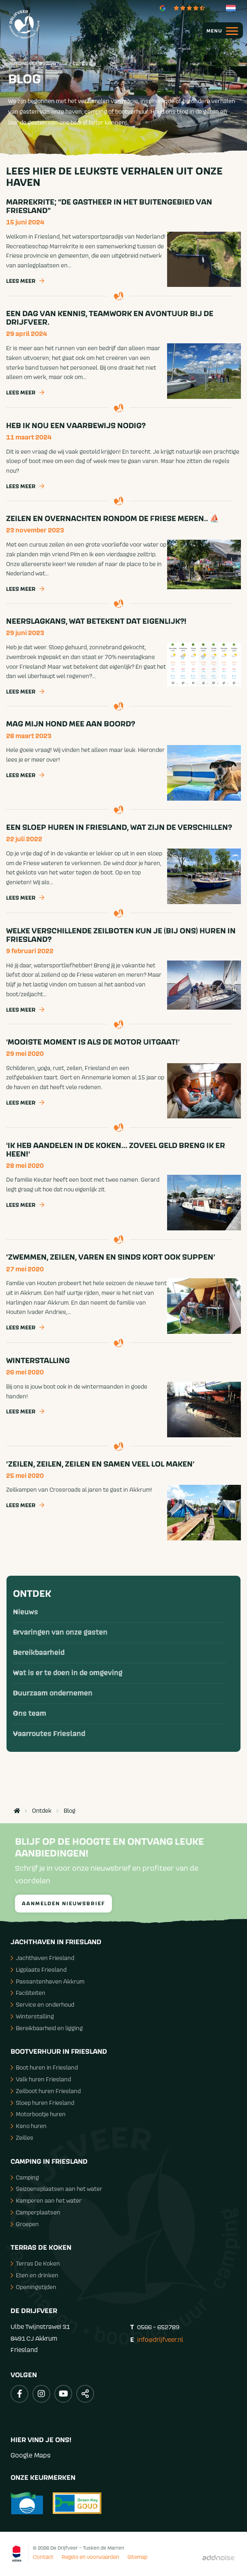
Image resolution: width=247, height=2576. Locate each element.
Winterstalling (38, 1360)
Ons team (29, 1713)
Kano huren (29, 2126)
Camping (25, 2177)
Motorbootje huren (38, 2114)
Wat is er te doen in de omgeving (67, 1673)
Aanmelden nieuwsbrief (63, 1904)
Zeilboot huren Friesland (46, 2091)
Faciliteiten (28, 1993)
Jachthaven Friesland (42, 1958)
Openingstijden (33, 2287)
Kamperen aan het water (46, 2200)
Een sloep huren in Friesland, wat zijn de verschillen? (119, 827)
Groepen (25, 2224)
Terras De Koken (35, 2263)
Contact (43, 2557)
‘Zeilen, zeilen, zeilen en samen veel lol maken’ (100, 1464)
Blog (69, 1810)
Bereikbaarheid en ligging (47, 2028)
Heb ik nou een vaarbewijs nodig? (76, 425)
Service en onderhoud (42, 2004)
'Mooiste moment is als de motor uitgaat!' (93, 1042)
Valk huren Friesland (41, 2079)
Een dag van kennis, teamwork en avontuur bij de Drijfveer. (109, 318)
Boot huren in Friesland (44, 2067)
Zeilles (22, 2137)
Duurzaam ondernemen (52, 1693)
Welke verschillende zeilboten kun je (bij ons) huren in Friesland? (121, 935)
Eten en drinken (34, 2275)
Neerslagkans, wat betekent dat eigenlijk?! (96, 621)
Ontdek (32, 1594)
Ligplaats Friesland (39, 1969)
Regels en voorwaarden (90, 2557)
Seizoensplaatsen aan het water (56, 2189)
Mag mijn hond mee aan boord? (70, 724)
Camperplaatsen (35, 2212)
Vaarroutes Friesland (49, 1734)
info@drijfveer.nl (160, 2339)
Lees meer (25, 281)
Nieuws (25, 1612)
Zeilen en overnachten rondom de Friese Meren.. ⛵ (112, 518)
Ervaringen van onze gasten (60, 1632)
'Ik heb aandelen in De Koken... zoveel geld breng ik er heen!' (115, 1150)
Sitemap (137, 2557)
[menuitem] (218, 30)
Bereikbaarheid (38, 1653)
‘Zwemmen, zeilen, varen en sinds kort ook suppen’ (110, 1257)
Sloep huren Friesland (42, 2102)
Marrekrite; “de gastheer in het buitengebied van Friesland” (109, 206)
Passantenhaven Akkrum (47, 1981)
